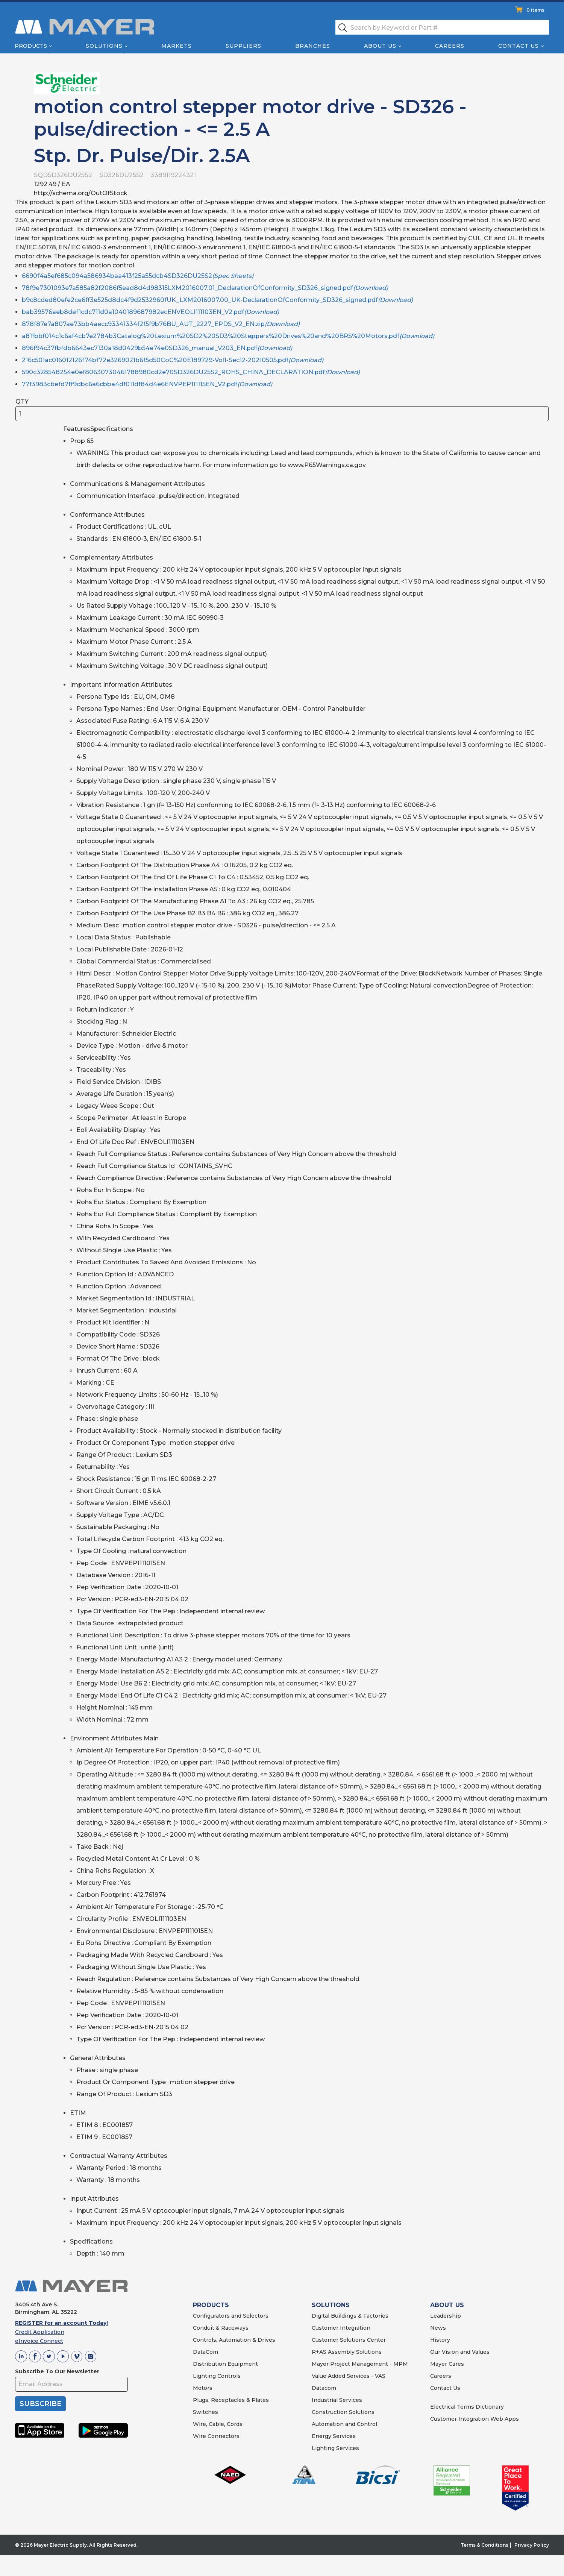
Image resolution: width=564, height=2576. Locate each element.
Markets (176, 45)
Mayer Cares (447, 2364)
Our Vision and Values (460, 2351)
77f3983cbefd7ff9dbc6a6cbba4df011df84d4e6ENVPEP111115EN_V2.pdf (147, 384)
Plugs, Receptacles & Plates (231, 2400)
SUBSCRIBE (40, 2404)
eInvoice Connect (39, 2341)
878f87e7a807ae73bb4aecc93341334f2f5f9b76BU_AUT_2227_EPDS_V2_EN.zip (161, 324)
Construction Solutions (343, 2412)
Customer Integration (341, 2327)
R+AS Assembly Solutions (347, 2351)
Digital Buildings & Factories (350, 2315)
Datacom (324, 2388)
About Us (380, 45)
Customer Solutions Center (349, 2339)
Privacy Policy (531, 2545)
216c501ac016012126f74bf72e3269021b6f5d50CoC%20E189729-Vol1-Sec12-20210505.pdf (172, 360)
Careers (449, 45)
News (438, 2327)
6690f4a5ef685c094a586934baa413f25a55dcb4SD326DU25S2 (137, 275)
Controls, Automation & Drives (234, 2339)
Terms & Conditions (484, 2545)
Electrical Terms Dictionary (467, 2406)
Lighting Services (335, 2448)
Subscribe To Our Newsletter (57, 2371)
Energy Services (334, 2436)
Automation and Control (344, 2424)
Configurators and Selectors (230, 2315)
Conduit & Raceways (221, 2327)
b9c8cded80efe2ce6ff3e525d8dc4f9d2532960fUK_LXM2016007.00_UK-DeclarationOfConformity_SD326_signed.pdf (217, 299)
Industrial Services (337, 2400)
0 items (535, 10)
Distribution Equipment (225, 2364)
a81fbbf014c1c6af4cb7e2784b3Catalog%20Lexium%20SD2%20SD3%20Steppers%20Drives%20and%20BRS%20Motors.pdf (228, 336)
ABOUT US (447, 2305)
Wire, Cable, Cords (218, 2424)
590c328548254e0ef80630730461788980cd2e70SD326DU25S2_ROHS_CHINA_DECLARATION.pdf (191, 372)
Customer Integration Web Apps (474, 2418)
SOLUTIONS (331, 2305)
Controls (228, 2376)
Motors (202, 2388)
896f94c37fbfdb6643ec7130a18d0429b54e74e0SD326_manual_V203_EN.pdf (157, 348)
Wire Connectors (216, 2436)
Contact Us (519, 45)
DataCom (205, 2351)
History (440, 2339)
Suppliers (243, 45)
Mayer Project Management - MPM (360, 2364)
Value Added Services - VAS (348, 2376)
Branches (312, 45)
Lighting (204, 2376)
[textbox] (442, 27)
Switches (205, 2412)
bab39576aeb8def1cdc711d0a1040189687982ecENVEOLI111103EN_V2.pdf (150, 312)
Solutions (104, 45)
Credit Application (39, 2332)
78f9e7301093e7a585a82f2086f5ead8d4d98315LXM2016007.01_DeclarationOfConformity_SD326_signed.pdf (205, 287)
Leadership (445, 2315)
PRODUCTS (211, 2305)
